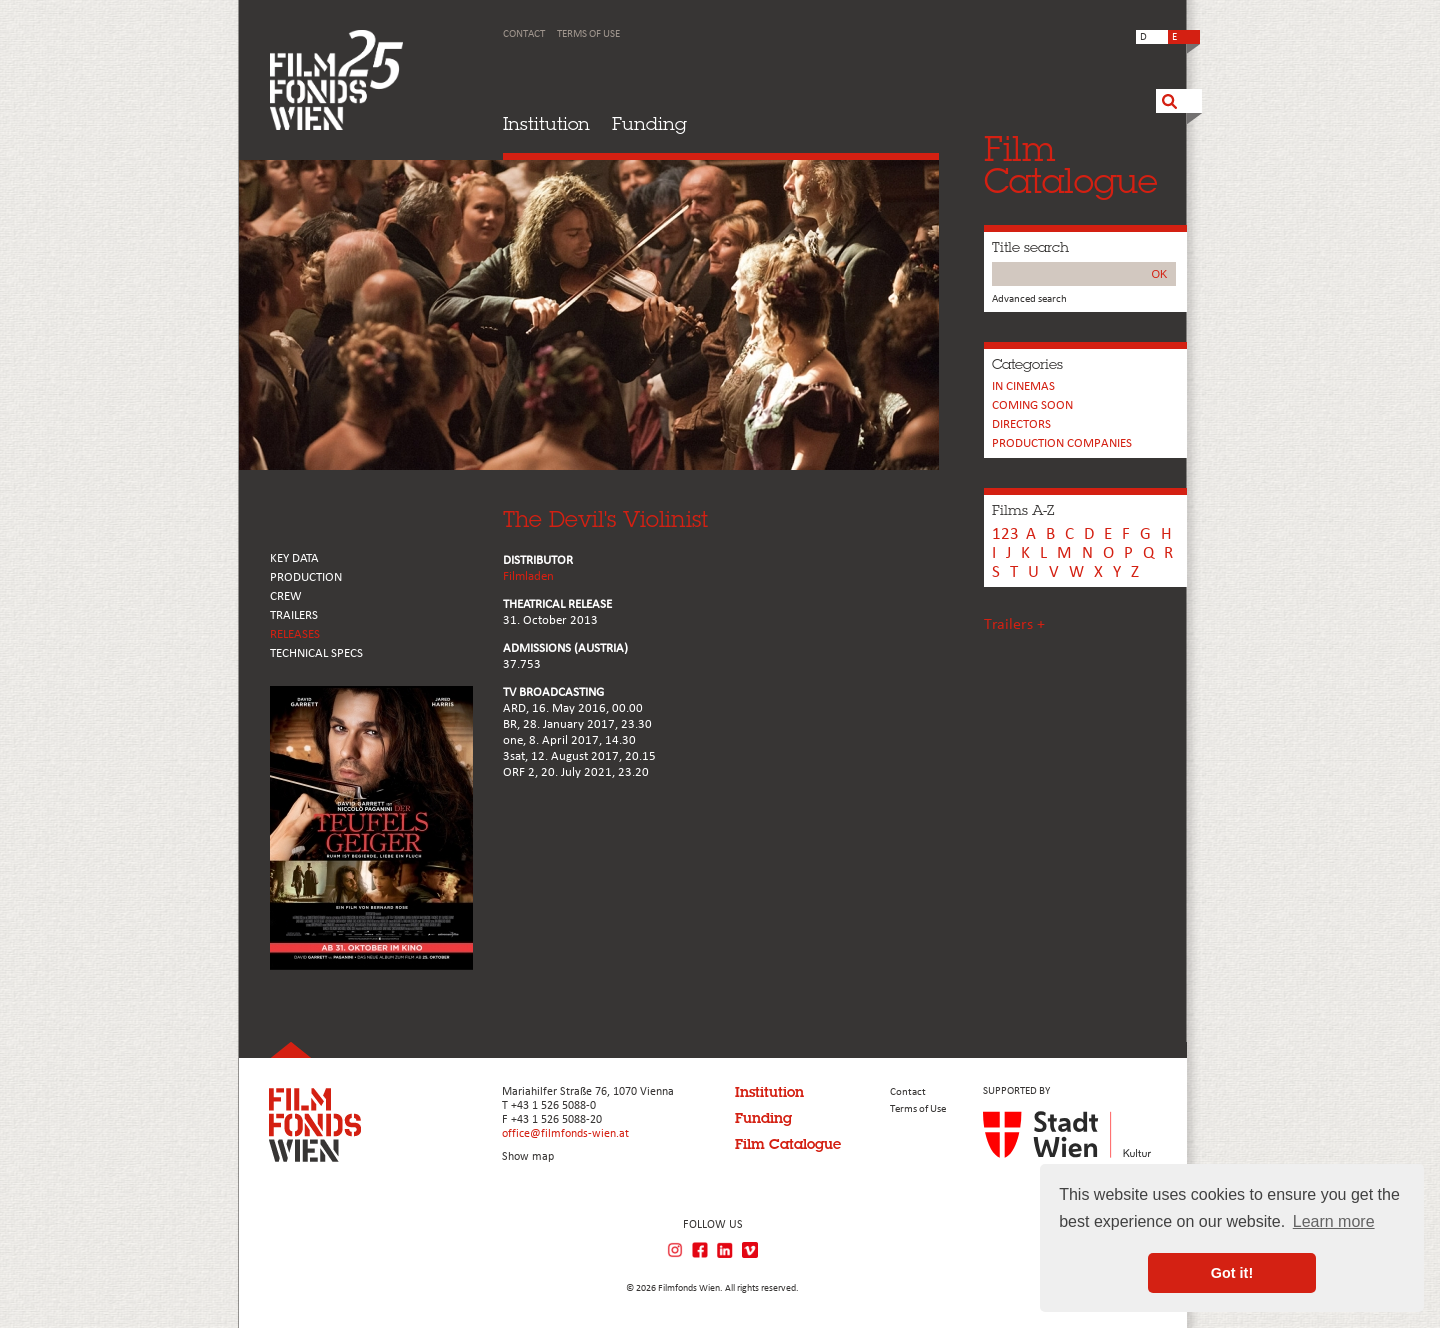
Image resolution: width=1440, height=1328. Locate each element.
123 (1005, 534)
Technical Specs (316, 653)
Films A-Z (1023, 510)
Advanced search (1029, 299)
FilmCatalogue (1071, 164)
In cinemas (1023, 386)
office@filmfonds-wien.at (565, 1134)
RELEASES (295, 634)
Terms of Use (588, 34)
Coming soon (1032, 405)
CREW (286, 596)
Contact (524, 34)
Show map (528, 1157)
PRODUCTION (306, 577)
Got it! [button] (1232, 1273)
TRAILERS (294, 615)
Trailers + (1014, 625)
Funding (649, 123)
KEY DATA (294, 558)
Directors (1021, 424)
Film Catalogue (788, 1144)
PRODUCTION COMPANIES (1062, 443)
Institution (546, 123)
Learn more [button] (1334, 1221)
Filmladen (528, 576)
